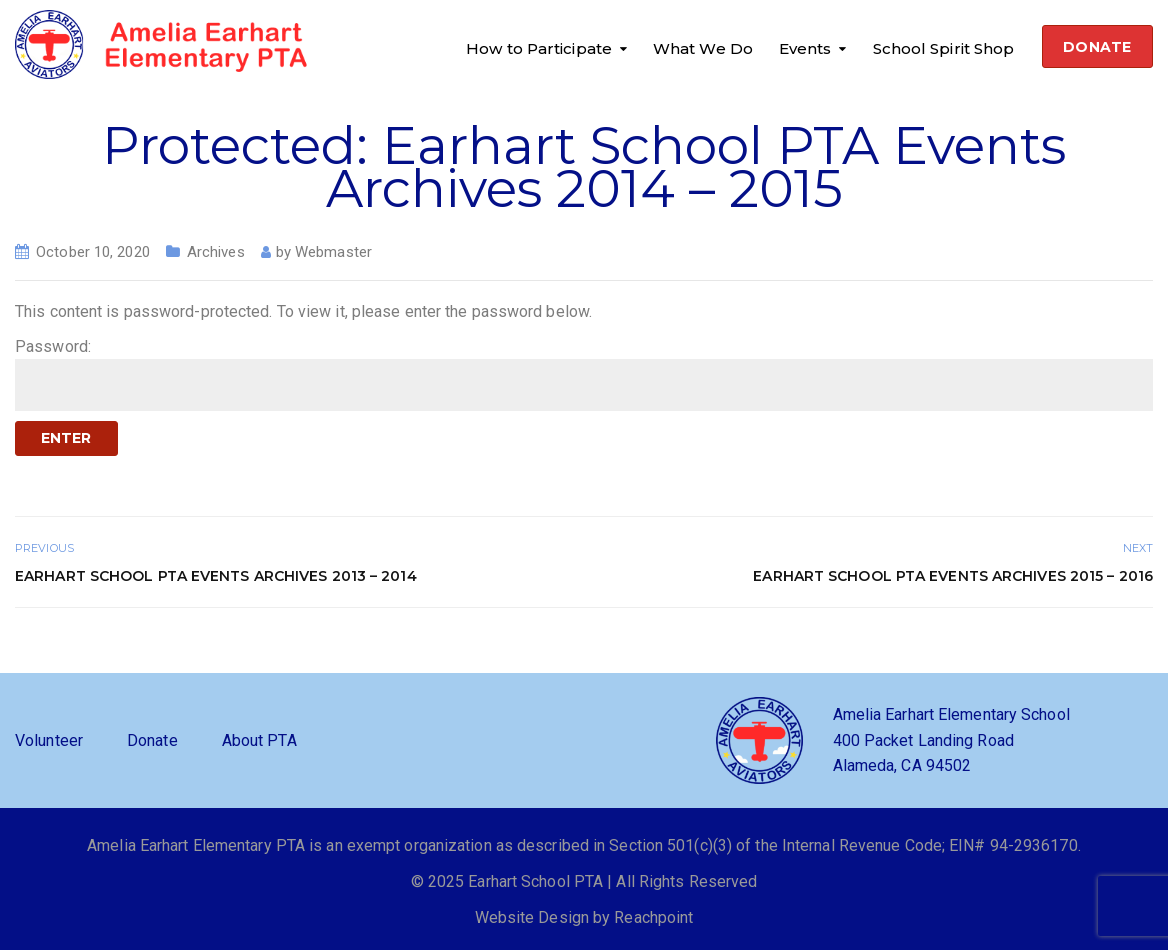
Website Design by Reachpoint (584, 917)
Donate (152, 740)
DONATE (1097, 47)
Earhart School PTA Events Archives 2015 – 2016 (953, 576)
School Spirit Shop (944, 48)
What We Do (703, 48)
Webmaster (333, 252)
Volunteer (49, 740)
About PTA (259, 740)
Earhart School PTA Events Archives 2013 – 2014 (216, 576)
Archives (216, 252)
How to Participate (539, 48)
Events (805, 48)
